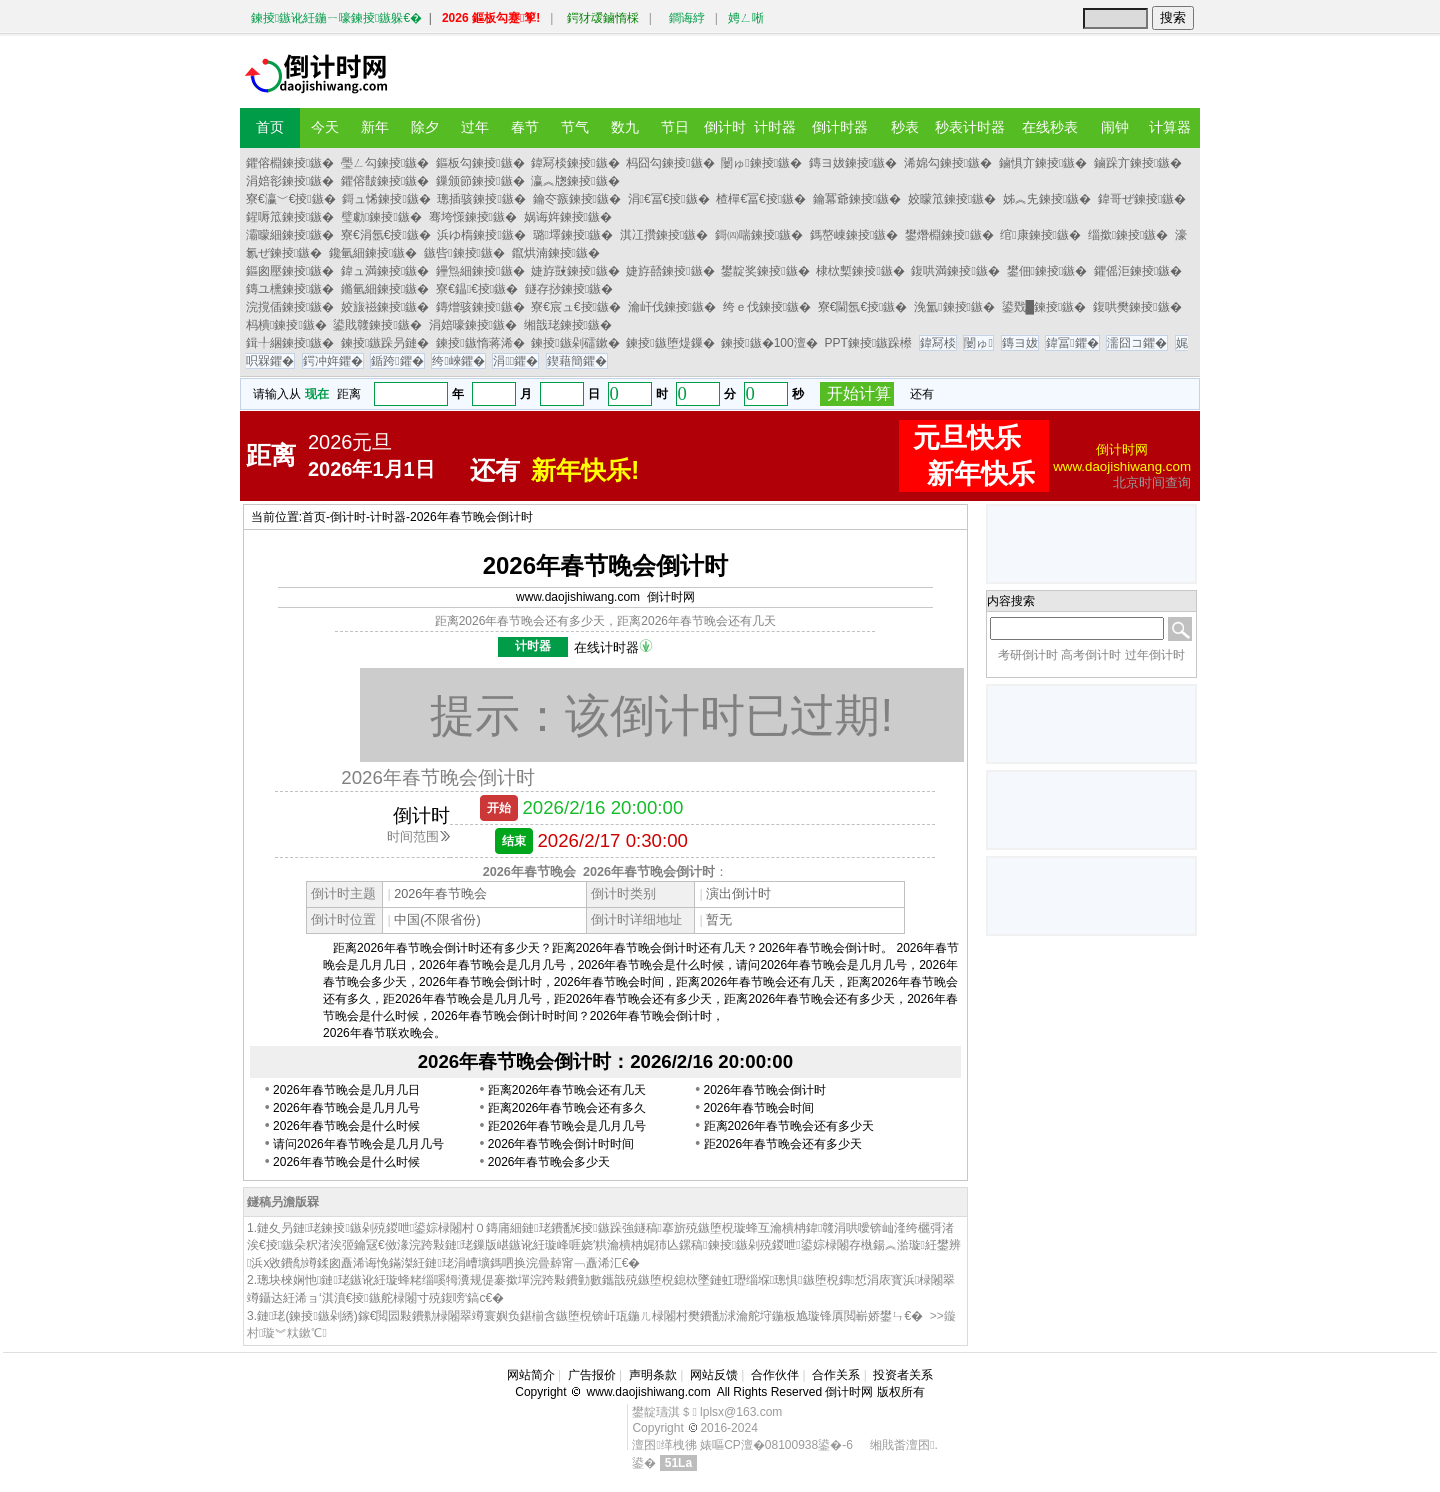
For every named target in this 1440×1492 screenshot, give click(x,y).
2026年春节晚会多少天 (549, 1162)
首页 (314, 517)
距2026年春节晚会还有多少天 (783, 1144)
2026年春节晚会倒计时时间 (561, 1144)
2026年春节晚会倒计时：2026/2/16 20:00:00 (605, 1061)
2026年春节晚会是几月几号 (346, 1108)
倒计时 (348, 517)
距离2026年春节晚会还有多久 (567, 1108)
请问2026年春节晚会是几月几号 (358, 1144)
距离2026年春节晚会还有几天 (567, 1090)
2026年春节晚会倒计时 (471, 517)
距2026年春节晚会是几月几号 (567, 1126)
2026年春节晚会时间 (759, 1108)
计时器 (388, 517)
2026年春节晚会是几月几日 (346, 1090)
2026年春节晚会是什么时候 (346, 1126)
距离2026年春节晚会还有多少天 (789, 1126)
